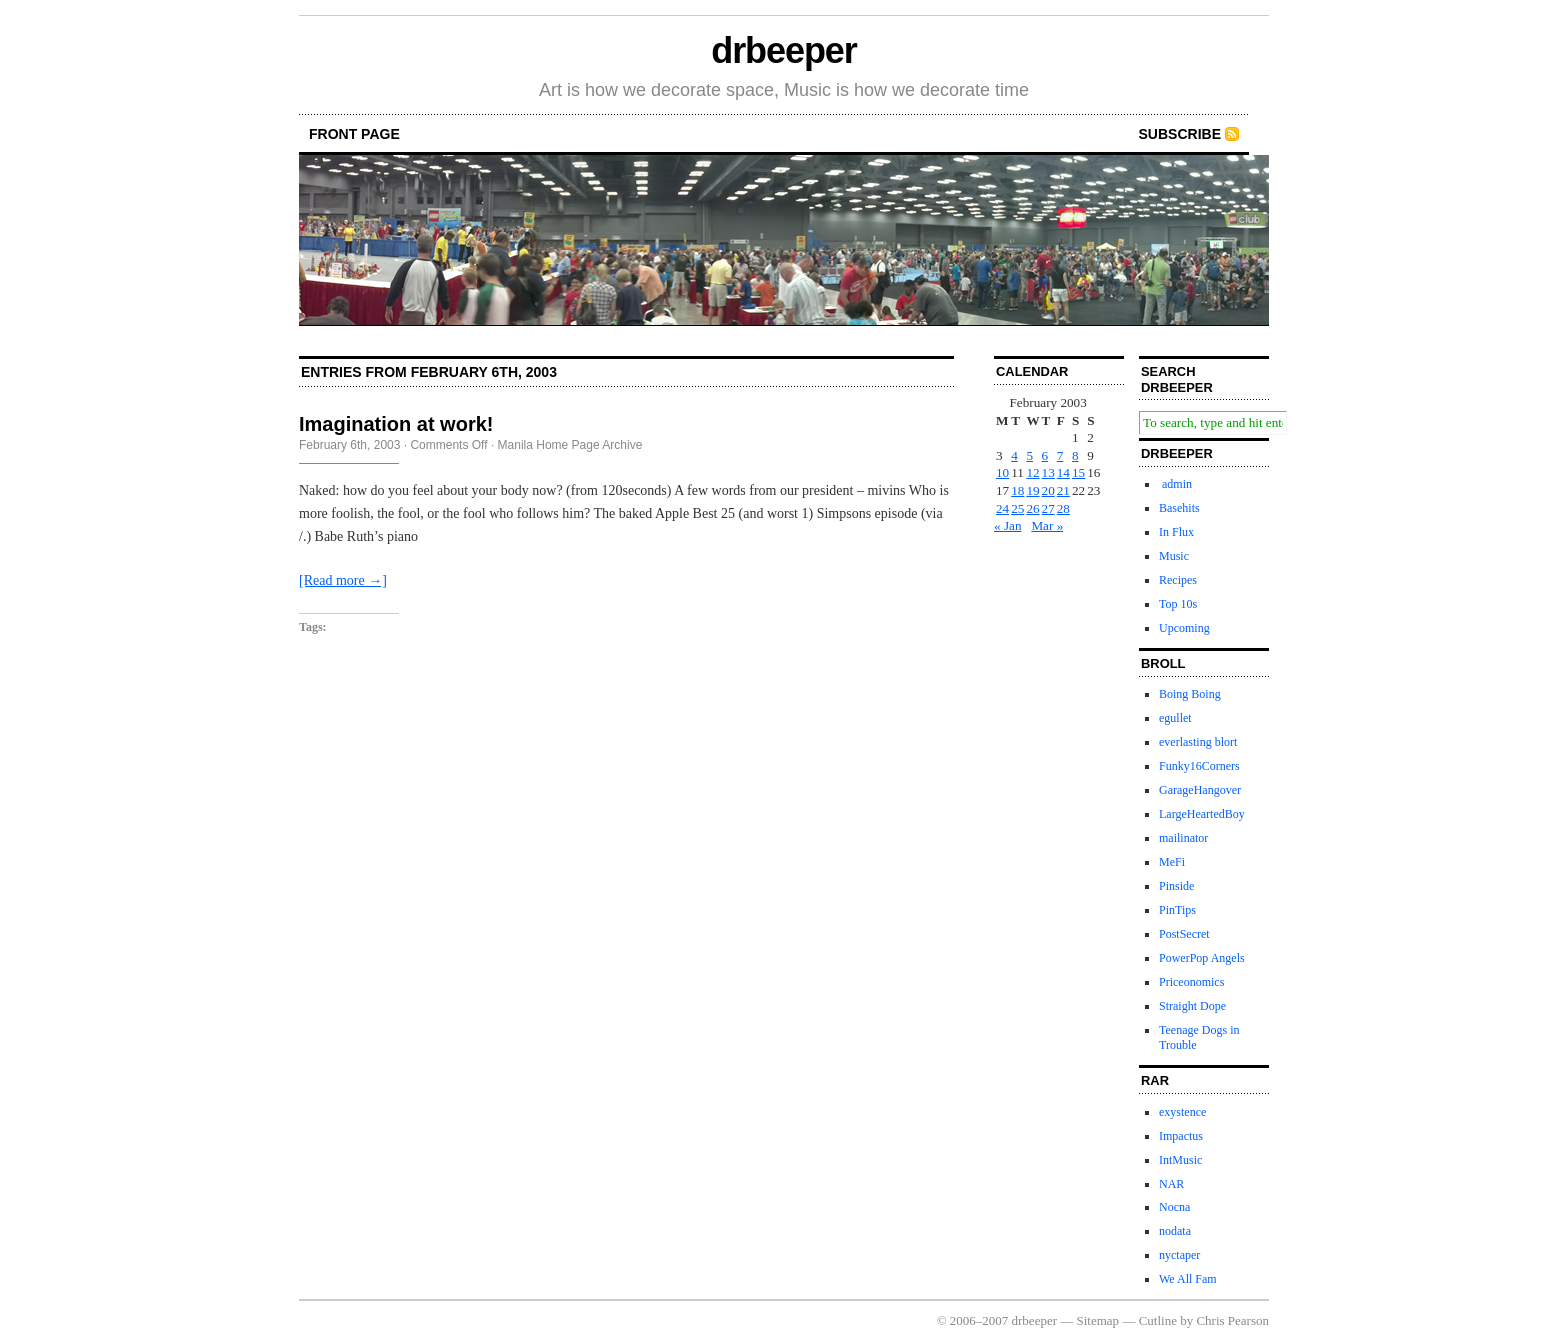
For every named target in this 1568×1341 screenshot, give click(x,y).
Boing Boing (1190, 694)
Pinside (1176, 886)
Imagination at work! (396, 424)
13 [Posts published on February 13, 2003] (1048, 472)
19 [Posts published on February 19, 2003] (1032, 490)
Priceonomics (1191, 982)
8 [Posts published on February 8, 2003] (1075, 455)
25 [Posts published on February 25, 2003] (1017, 508)
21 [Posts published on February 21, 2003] (1063, 490)
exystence (1182, 1112)
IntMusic (1180, 1160)
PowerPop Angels (1202, 958)
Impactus (1181, 1136)
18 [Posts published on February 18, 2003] (1017, 490)
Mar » (1047, 525)
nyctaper (1179, 1255)
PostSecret (1184, 934)
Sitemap (1098, 1320)
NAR (1171, 1184)
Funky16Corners (1199, 766)
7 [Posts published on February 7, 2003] (1060, 455)
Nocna (1174, 1207)
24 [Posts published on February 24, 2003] (1002, 508)
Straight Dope (1192, 1006)
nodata (1175, 1231)
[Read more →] (343, 580)
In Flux (1176, 532)
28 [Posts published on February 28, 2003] (1063, 508)
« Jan (1007, 525)
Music (1174, 556)
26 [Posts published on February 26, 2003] (1032, 508)
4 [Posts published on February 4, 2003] (1014, 455)
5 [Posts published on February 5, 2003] (1029, 455)
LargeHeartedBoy (1202, 814)
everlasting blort (1198, 742)
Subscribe (1180, 134)
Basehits (1179, 508)
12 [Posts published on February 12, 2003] (1032, 472)
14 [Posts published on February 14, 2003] (1063, 472)
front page (354, 134)
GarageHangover (1200, 790)
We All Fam (1188, 1279)
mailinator (1183, 838)
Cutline (1158, 1320)
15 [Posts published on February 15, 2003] (1078, 472)
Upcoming (1184, 628)
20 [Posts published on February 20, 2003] (1048, 490)
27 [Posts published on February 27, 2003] (1048, 508)
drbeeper (783, 50)
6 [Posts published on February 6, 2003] (1045, 455)
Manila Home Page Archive (570, 445)
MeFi (1172, 862)
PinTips (1177, 910)
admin (1175, 484)
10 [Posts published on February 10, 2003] (1002, 472)
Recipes (1178, 580)
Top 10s (1178, 604)
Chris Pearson (1232, 1320)
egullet (1175, 718)
